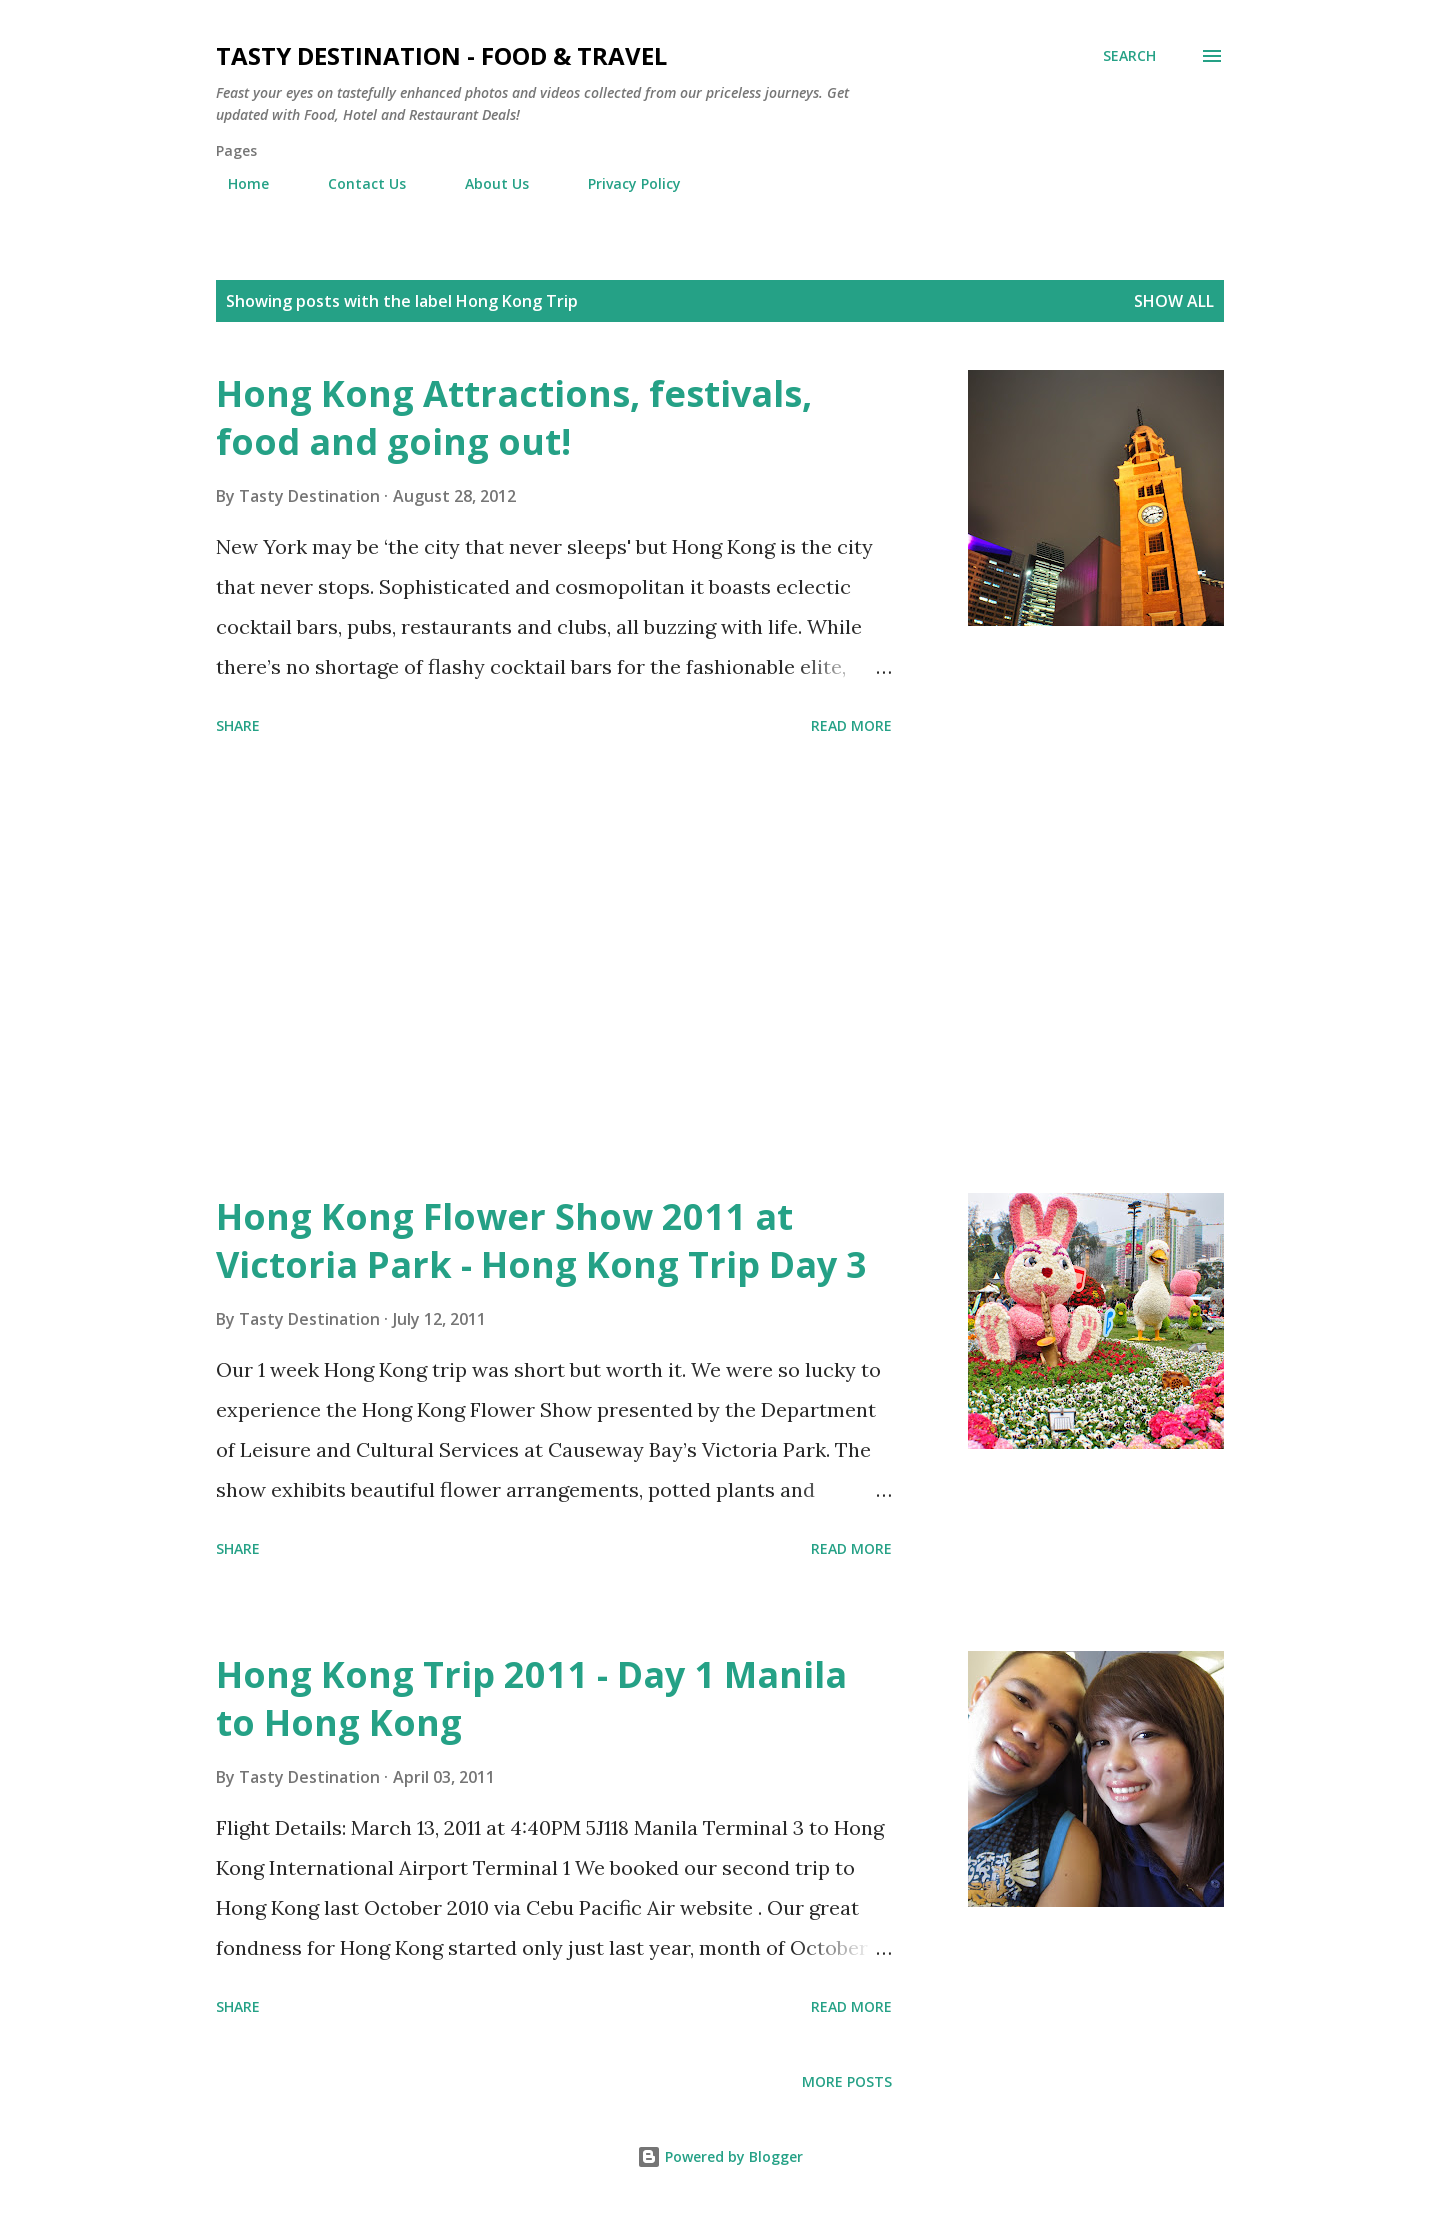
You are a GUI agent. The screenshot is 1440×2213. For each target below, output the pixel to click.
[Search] (1129, 56)
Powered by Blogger (720, 2156)
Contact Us (355, 183)
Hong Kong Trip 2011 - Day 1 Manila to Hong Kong (531, 1698)
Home (236, 183)
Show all (1174, 301)
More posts (847, 2081)
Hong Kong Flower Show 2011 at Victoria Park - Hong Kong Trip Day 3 (541, 1240)
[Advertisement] (554, 968)
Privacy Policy (622, 183)
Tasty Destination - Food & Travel (441, 55)
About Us (485, 183)
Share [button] (238, 725)
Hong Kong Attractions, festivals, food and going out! (514, 417)
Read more (851, 725)
